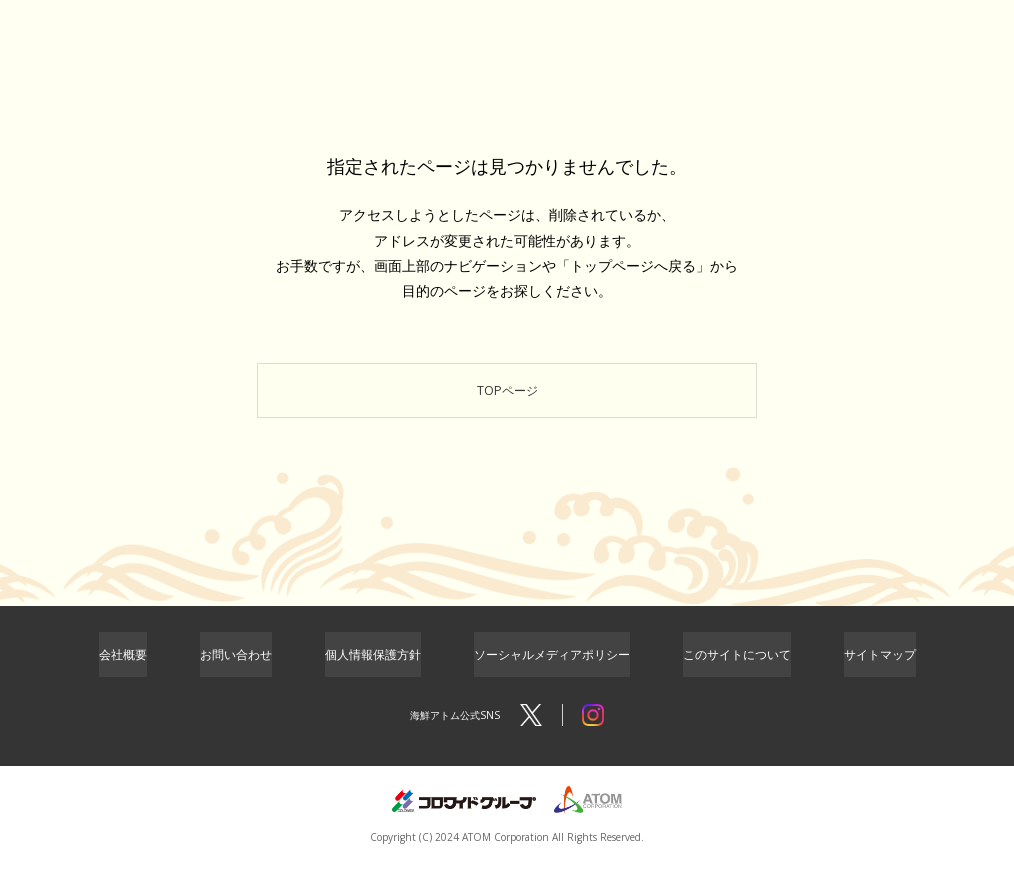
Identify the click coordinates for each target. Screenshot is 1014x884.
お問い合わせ (236, 672)
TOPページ (507, 398)
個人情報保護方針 (373, 672)
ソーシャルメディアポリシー (552, 672)
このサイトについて (737, 672)
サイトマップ (880, 672)
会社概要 (123, 672)
